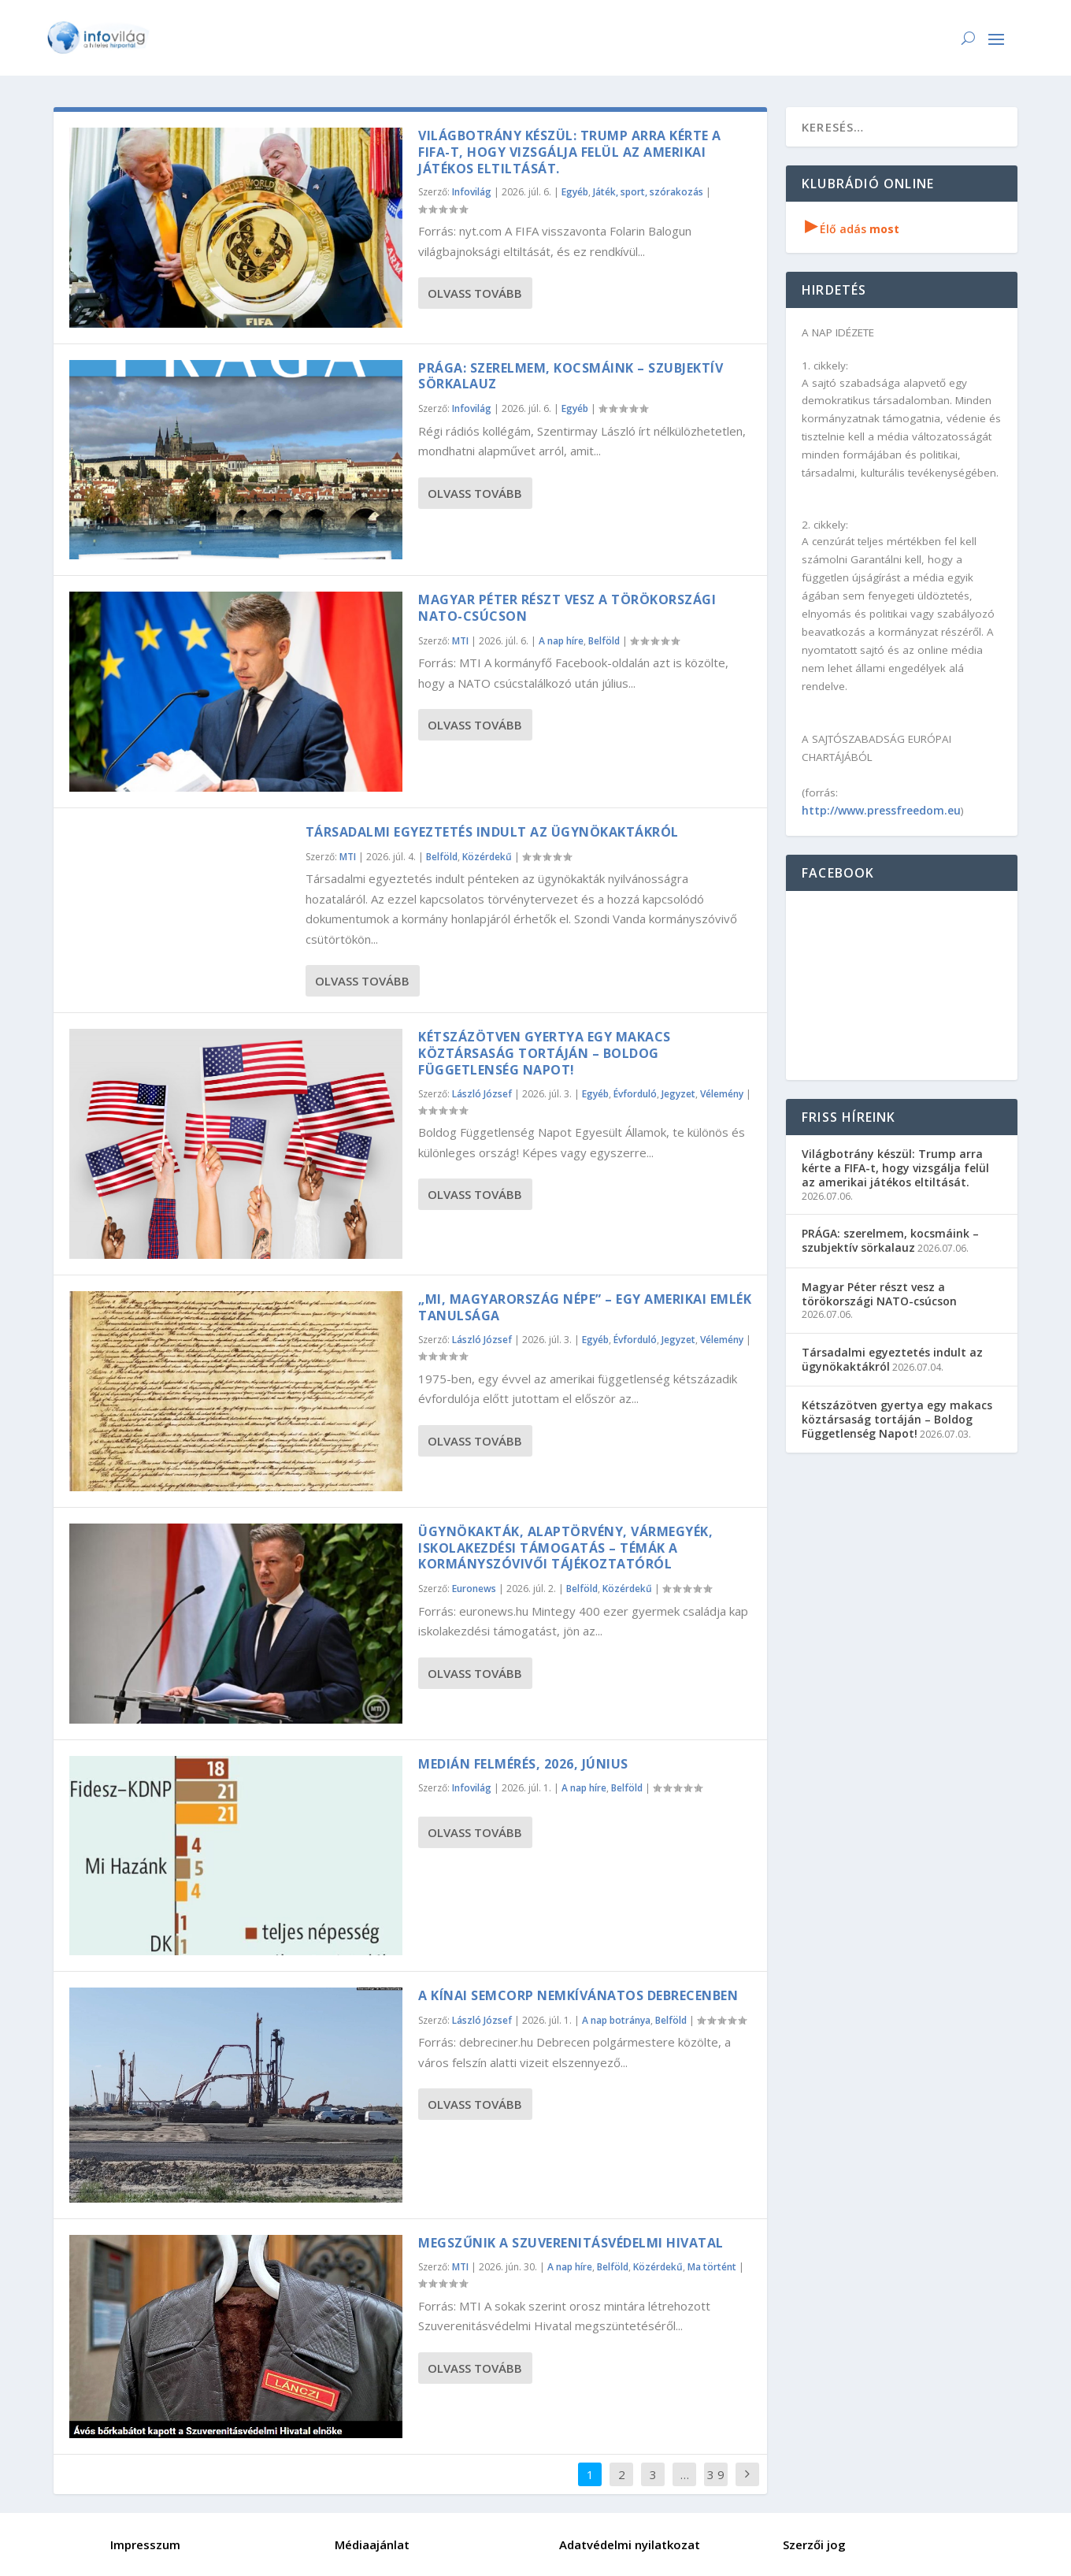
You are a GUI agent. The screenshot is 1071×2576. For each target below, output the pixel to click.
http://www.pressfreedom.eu (881, 810)
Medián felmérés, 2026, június (523, 1763)
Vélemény (721, 1094)
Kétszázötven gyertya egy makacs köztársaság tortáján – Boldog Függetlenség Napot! (544, 1053)
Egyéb (574, 192)
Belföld (604, 641)
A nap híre (561, 641)
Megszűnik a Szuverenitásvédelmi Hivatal (571, 2242)
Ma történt (711, 2266)
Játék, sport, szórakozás (648, 192)
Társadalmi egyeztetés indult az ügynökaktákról (492, 832)
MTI (460, 641)
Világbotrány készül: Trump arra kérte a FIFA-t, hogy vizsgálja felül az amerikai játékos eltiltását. (569, 152)
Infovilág (471, 192)
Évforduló (635, 1094)
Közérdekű (487, 856)
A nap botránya (616, 2020)
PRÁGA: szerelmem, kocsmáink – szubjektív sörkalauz (570, 376)
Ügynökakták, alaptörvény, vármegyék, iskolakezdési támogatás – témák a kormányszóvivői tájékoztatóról (565, 1548)
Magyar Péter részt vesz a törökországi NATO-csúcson (567, 608)
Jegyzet (678, 1094)
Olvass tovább (475, 293)
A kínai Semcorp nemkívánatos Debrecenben (578, 1995)
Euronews (474, 1588)
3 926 (715, 2486)
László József (482, 1094)
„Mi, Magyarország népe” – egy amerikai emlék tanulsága (584, 1307)
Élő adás (852, 228)
